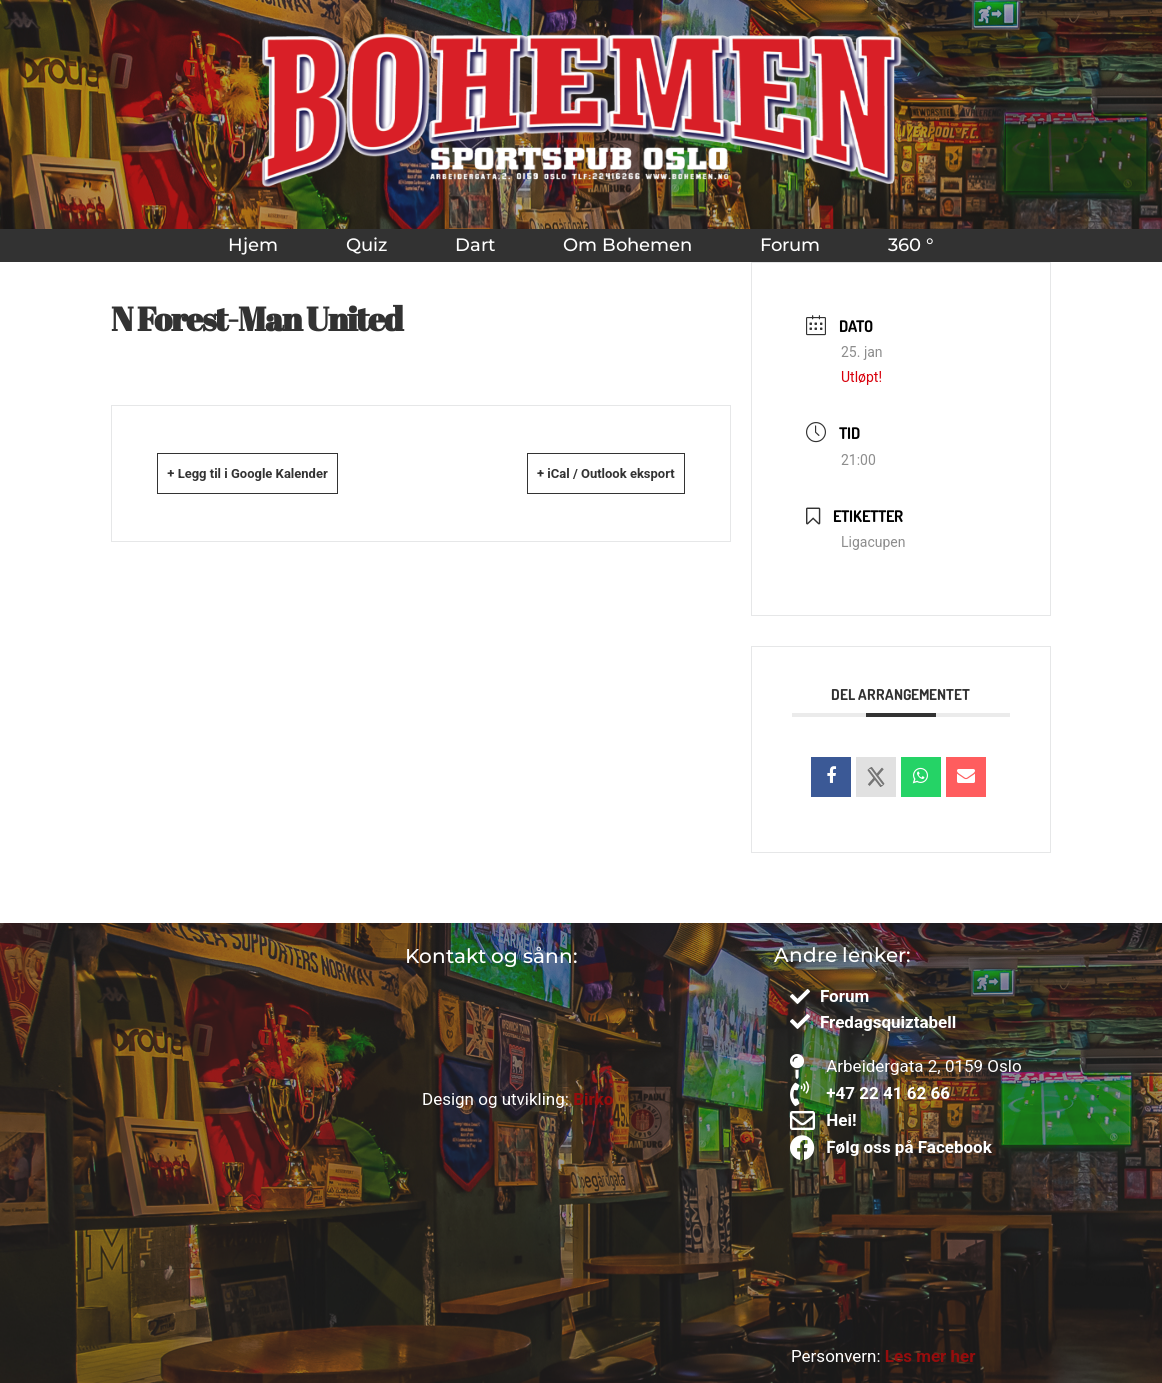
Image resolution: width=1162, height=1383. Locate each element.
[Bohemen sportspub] (201, 1088)
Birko (593, 1099)
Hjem (253, 245)
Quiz (366, 245)
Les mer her (930, 1356)
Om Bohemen (627, 245)
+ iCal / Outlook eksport (576, 473)
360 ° (911, 245)
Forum (790, 245)
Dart (475, 245)
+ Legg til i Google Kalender (278, 473)
